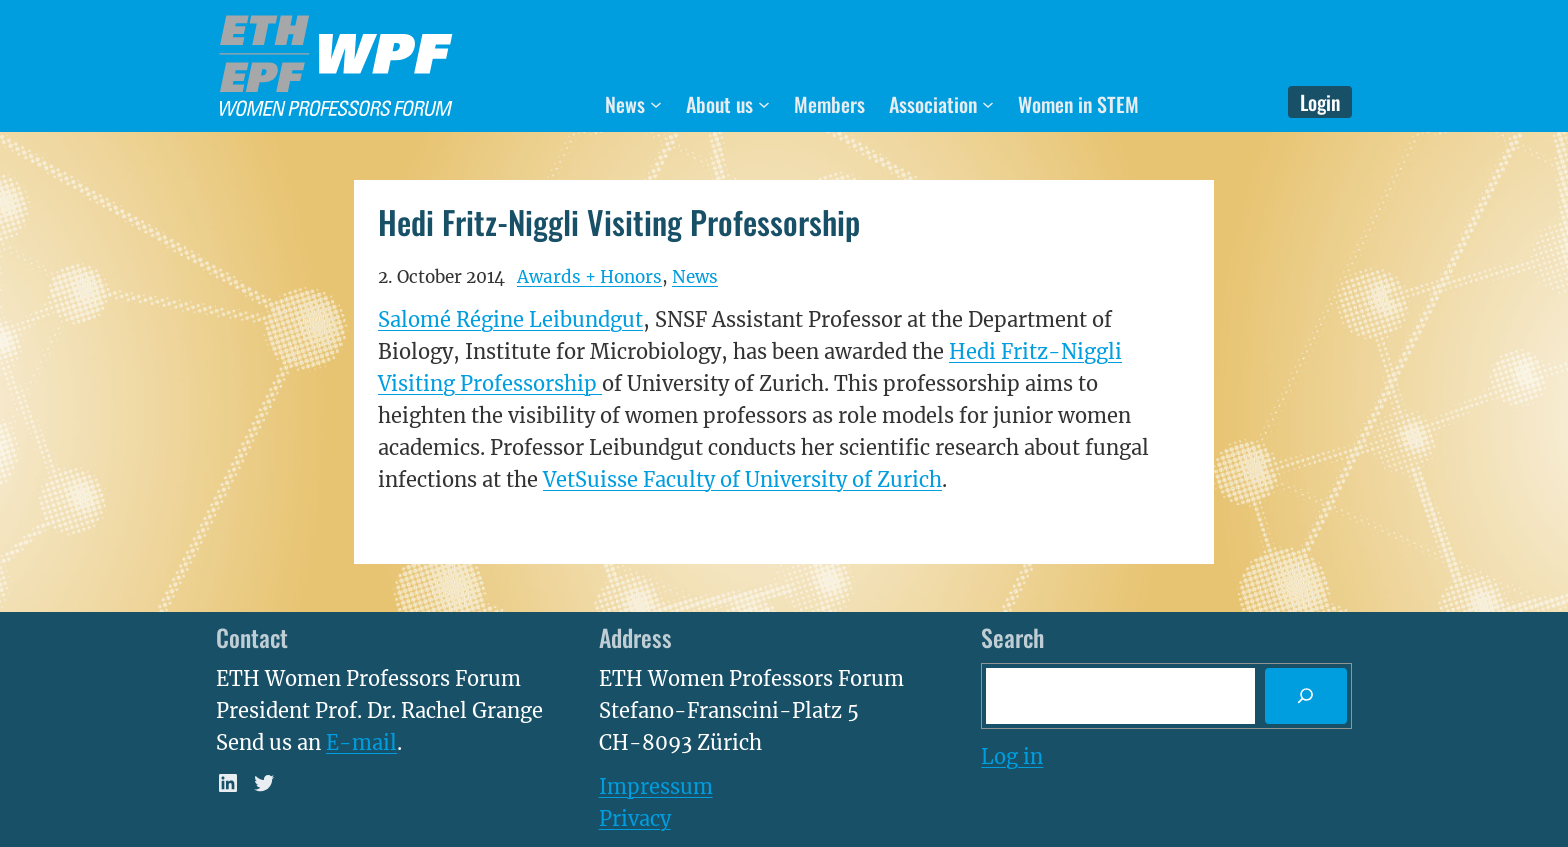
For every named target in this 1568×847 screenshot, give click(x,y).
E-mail (361, 742)
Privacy (635, 818)
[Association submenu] (988, 104)
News (695, 277)
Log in (1012, 756)
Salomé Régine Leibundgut (510, 319)
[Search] (1306, 696)
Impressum (656, 786)
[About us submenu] (764, 104)
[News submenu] (656, 104)
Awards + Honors (589, 277)
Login (1320, 102)
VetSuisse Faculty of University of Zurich (742, 479)
